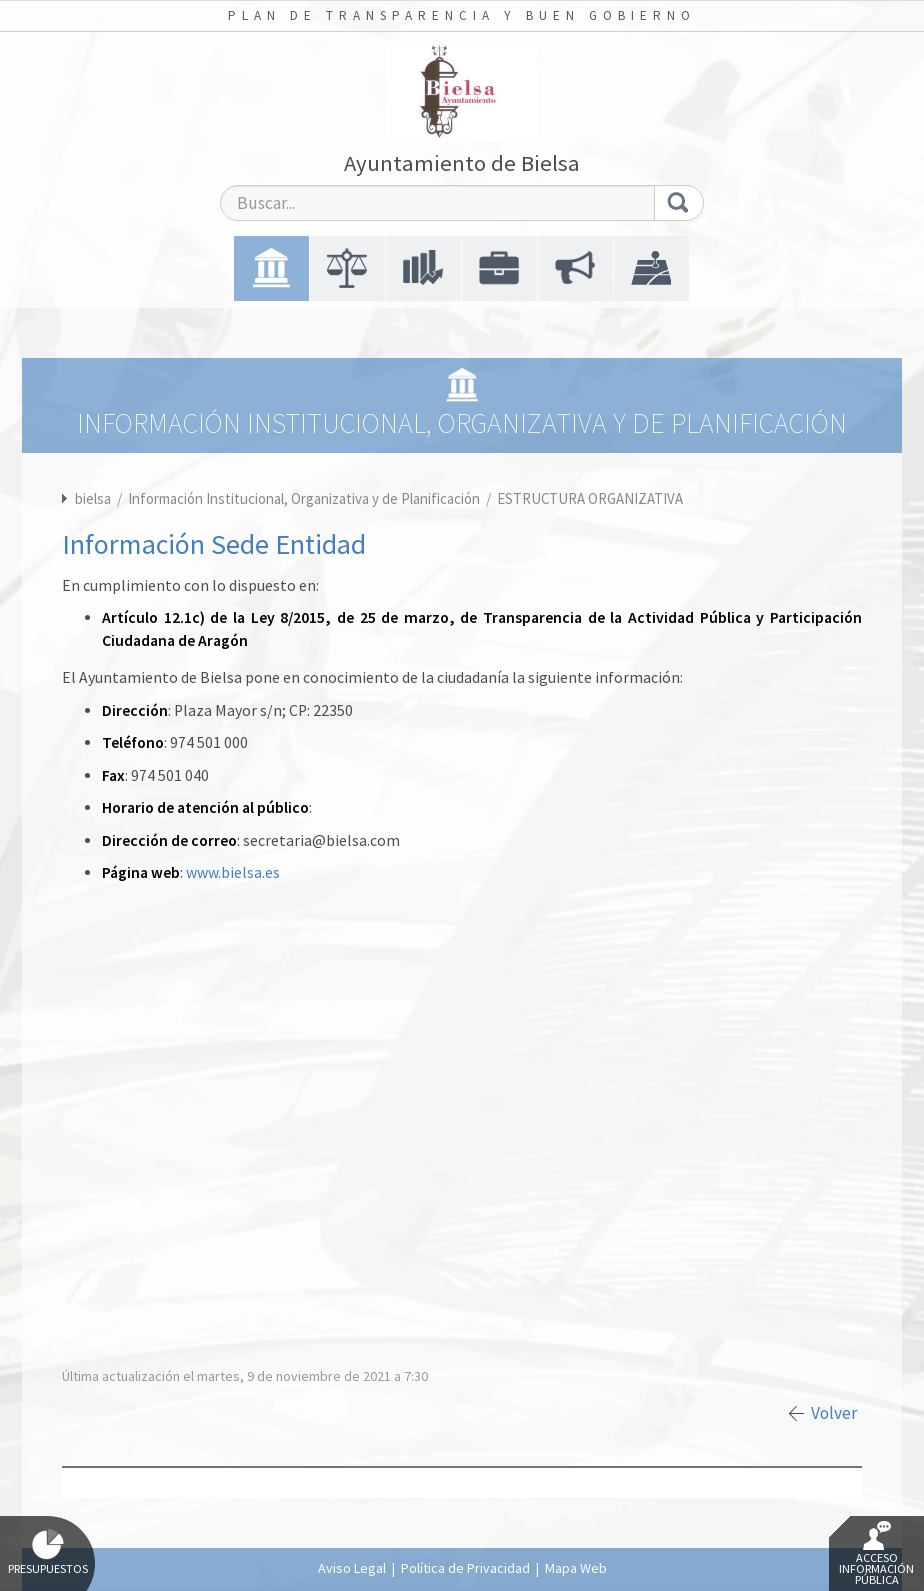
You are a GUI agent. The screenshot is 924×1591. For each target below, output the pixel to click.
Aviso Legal (352, 1568)
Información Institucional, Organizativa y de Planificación (305, 498)
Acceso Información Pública (876, 1554)
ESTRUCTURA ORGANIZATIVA (590, 498)
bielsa (93, 498)
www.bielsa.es (233, 872)
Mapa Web (576, 1568)
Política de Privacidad (465, 1568)
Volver (834, 1413)
